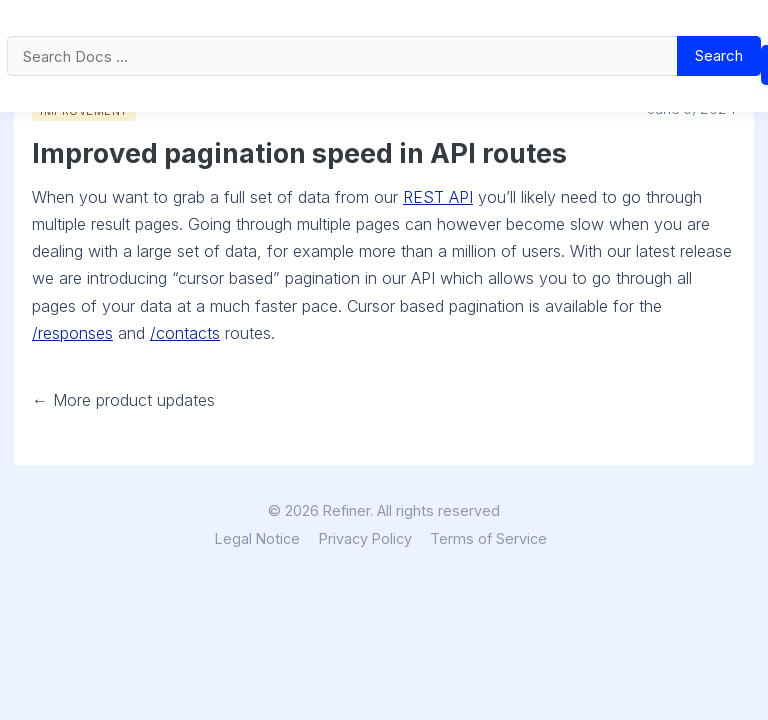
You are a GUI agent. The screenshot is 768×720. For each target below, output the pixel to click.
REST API (438, 197)
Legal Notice (257, 538)
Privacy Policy (365, 538)
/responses (72, 333)
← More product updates (123, 400)
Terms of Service (488, 538)
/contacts (185, 333)
